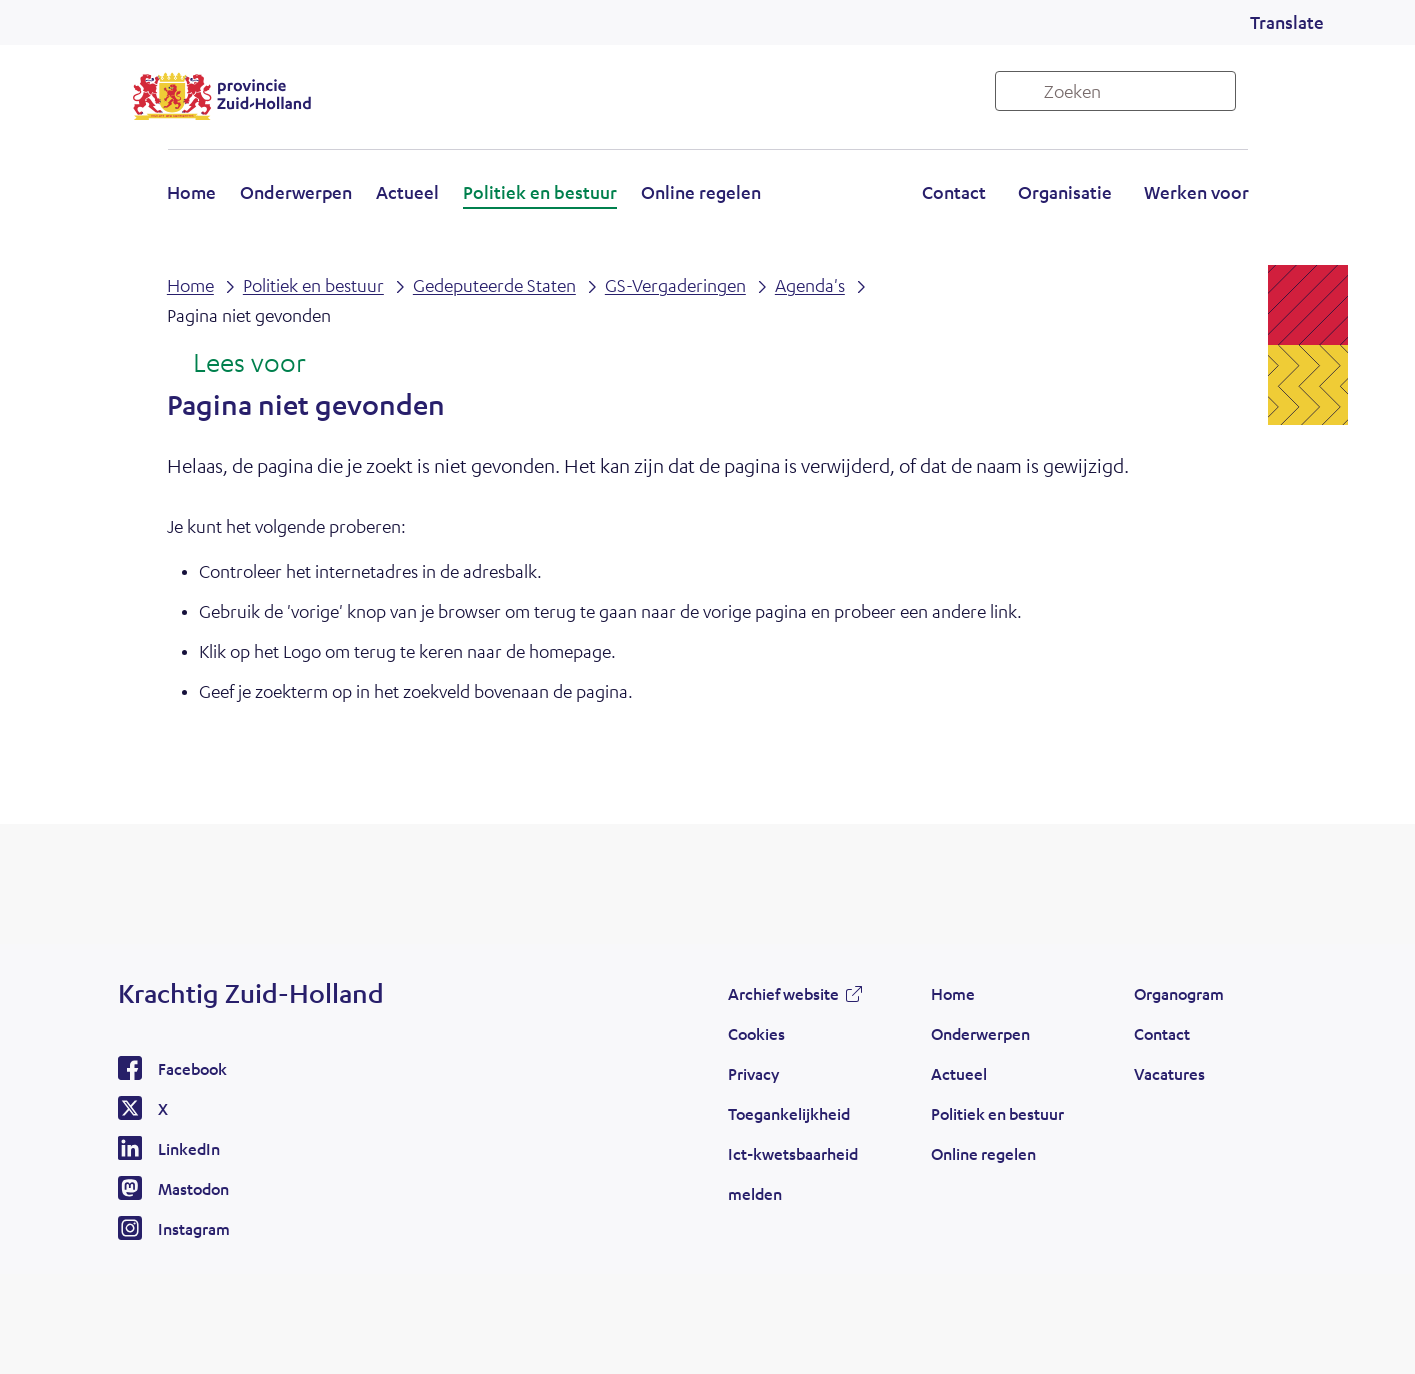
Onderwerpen (296, 192)
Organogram (1179, 993)
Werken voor (1196, 192)
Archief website (783, 993)
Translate (1287, 22)
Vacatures (1169, 1073)
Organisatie (1065, 192)
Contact (954, 192)
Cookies (756, 1033)
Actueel (407, 192)
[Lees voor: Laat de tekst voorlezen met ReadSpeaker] (236, 364)
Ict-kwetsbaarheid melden (793, 1173)
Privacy (753, 1073)
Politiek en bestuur (540, 192)
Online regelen (701, 192)
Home (191, 192)
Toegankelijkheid (789, 1113)
